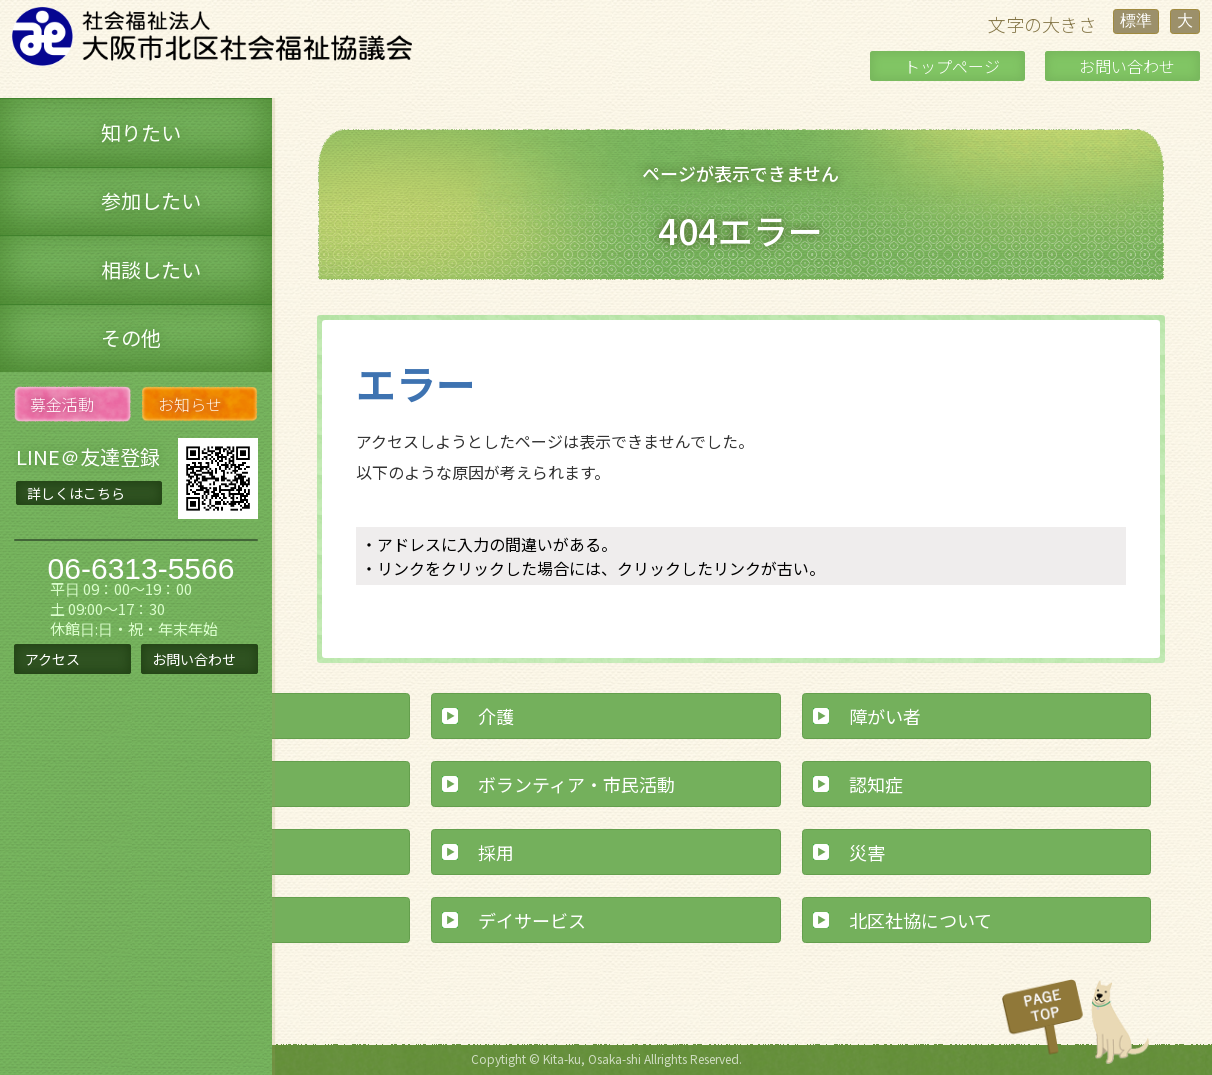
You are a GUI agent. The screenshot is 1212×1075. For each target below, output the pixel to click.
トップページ (952, 66)
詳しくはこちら (76, 493)
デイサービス (532, 920)
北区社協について (920, 920)
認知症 (876, 784)
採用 (496, 852)
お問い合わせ (1127, 66)
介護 (496, 716)
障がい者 (885, 716)
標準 (1136, 20)
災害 (867, 852)
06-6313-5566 (141, 568)
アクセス (52, 659)
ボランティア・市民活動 (576, 784)
